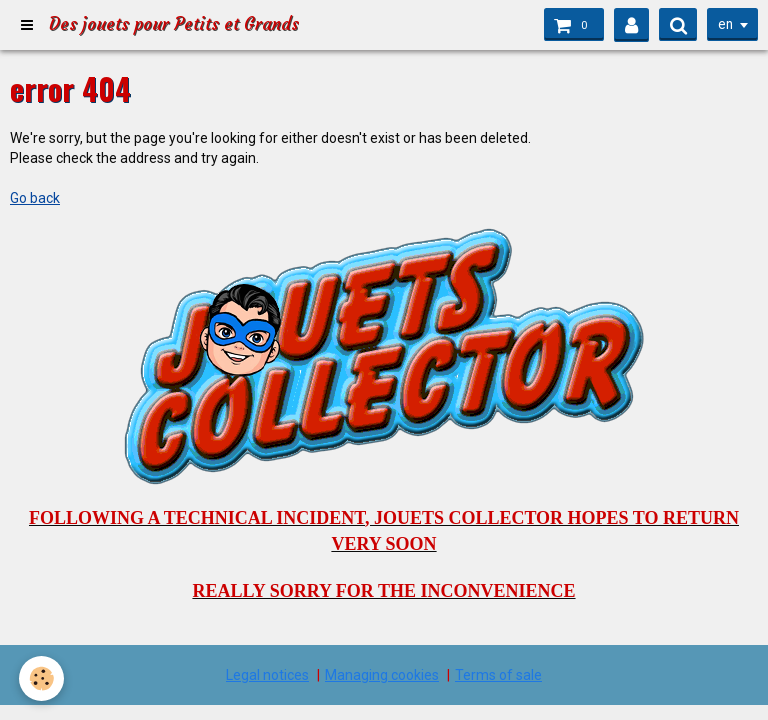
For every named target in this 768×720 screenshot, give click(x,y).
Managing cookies (382, 675)
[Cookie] (42, 678)
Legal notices (267, 675)
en (724, 25)
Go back (35, 198)
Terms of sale (498, 675)
